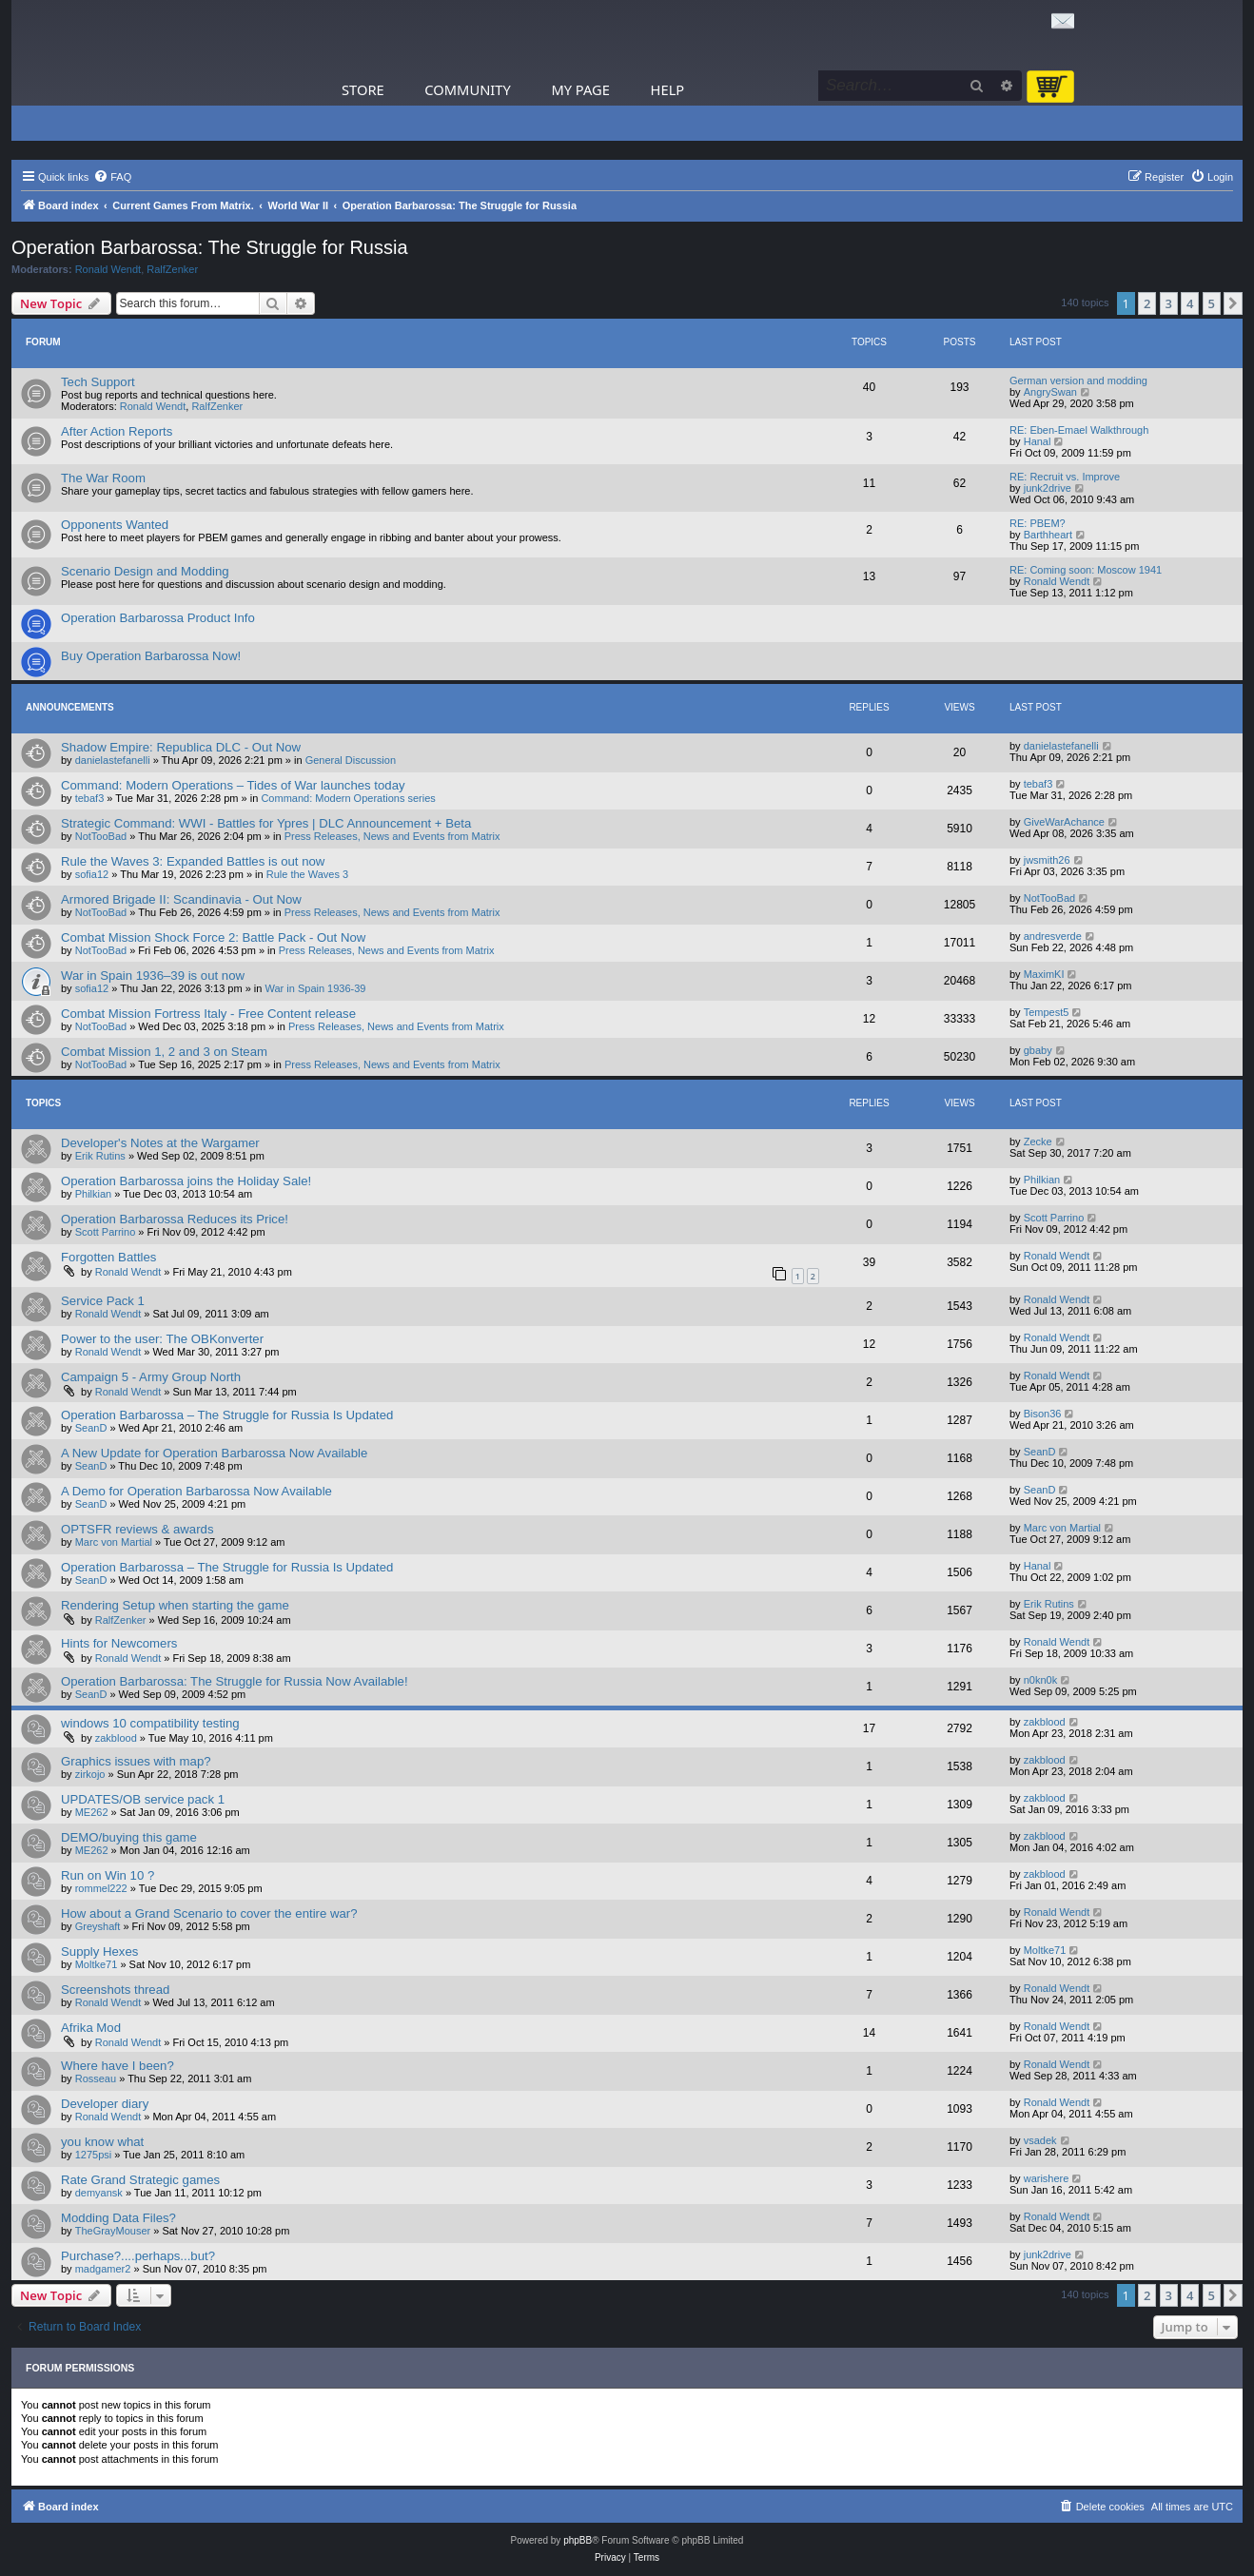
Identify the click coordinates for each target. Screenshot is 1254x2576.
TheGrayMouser (112, 2230)
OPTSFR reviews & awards (137, 1529)
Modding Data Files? (118, 2218)
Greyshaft (98, 1926)
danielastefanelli (112, 760)
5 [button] (1211, 303)
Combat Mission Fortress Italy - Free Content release (208, 1013)
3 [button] (1169, 303)
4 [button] (1189, 303)
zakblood (116, 1738)
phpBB (577, 2540)
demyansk (99, 2192)
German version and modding (1078, 380)
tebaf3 (90, 798)
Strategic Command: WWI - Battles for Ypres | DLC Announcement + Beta (266, 823)
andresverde (1053, 936)
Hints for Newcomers (119, 1643)
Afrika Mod (91, 2027)
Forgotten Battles (108, 1257)
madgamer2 (103, 2268)
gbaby (1038, 1050)
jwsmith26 (1047, 860)
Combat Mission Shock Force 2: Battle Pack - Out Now (213, 937)
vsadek (1040, 2140)
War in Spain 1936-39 (315, 988)
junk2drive (1047, 488)
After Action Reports (116, 431)
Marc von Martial (113, 1542)
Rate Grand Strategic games (140, 2180)
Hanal (1037, 441)
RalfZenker (172, 269)
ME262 (91, 1812)
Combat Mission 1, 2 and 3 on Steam (164, 1051)
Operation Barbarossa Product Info (158, 618)
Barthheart (1048, 534)
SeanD (91, 1428)
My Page (580, 89)
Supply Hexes (99, 1951)
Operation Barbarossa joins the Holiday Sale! (186, 1181)
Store (363, 89)
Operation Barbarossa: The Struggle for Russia (209, 247)
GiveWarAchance (1064, 822)
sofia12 (91, 874)
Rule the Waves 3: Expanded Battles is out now (192, 861)
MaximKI (1044, 974)
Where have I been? (117, 2066)
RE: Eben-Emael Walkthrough (1078, 430)
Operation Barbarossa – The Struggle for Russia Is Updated (227, 1415)
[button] (1233, 303)
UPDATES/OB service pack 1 (143, 1799)
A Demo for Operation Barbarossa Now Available (196, 1491)
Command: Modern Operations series (348, 798)
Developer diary (104, 2104)
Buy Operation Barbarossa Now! (151, 656)
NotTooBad (101, 836)
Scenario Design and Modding (145, 571)
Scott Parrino (105, 1232)
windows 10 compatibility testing (150, 1723)
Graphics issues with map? (136, 1761)
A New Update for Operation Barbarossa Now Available (214, 1453)
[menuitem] (112, 177)
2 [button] (1147, 303)
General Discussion (350, 760)
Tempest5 (1046, 1012)
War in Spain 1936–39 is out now (153, 975)
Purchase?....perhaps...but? (138, 2256)
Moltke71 (96, 1964)
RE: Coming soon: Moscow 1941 (1085, 570)
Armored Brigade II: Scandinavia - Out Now (181, 899)
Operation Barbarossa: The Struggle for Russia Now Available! (234, 1681)
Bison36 (1043, 1413)
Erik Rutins (100, 1155)
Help (668, 89)
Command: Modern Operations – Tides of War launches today (233, 785)
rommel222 (101, 1888)
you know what (102, 2142)
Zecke (1038, 1141)
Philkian (93, 1194)
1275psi (93, 2154)
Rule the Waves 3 (307, 874)
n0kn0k (1040, 1680)
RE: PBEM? (1037, 523)
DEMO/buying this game (129, 1837)
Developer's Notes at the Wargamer (160, 1143)
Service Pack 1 (103, 1301)
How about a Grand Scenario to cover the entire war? (209, 1913)
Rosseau (95, 2078)
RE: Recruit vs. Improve (1064, 476)
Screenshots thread (115, 1989)
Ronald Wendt (108, 269)
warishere (1046, 2178)
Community (467, 89)
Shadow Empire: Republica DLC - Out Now (181, 747)
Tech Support (98, 382)
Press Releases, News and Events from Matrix (392, 836)
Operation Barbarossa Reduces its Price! (174, 1219)
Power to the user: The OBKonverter (162, 1339)
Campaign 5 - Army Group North (151, 1377)
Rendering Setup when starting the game (175, 1605)
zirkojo (90, 1774)
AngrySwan (1050, 392)
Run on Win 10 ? (107, 1875)
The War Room (103, 478)
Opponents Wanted (114, 524)
